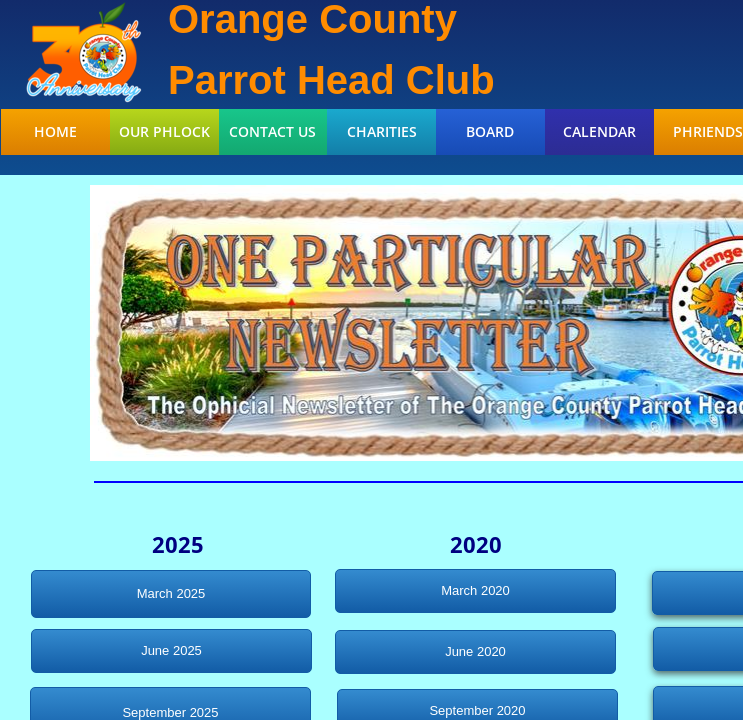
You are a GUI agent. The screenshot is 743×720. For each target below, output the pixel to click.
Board (490, 132)
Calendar (599, 132)
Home (55, 132)
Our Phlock (164, 132)
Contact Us (272, 132)
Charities (382, 132)
